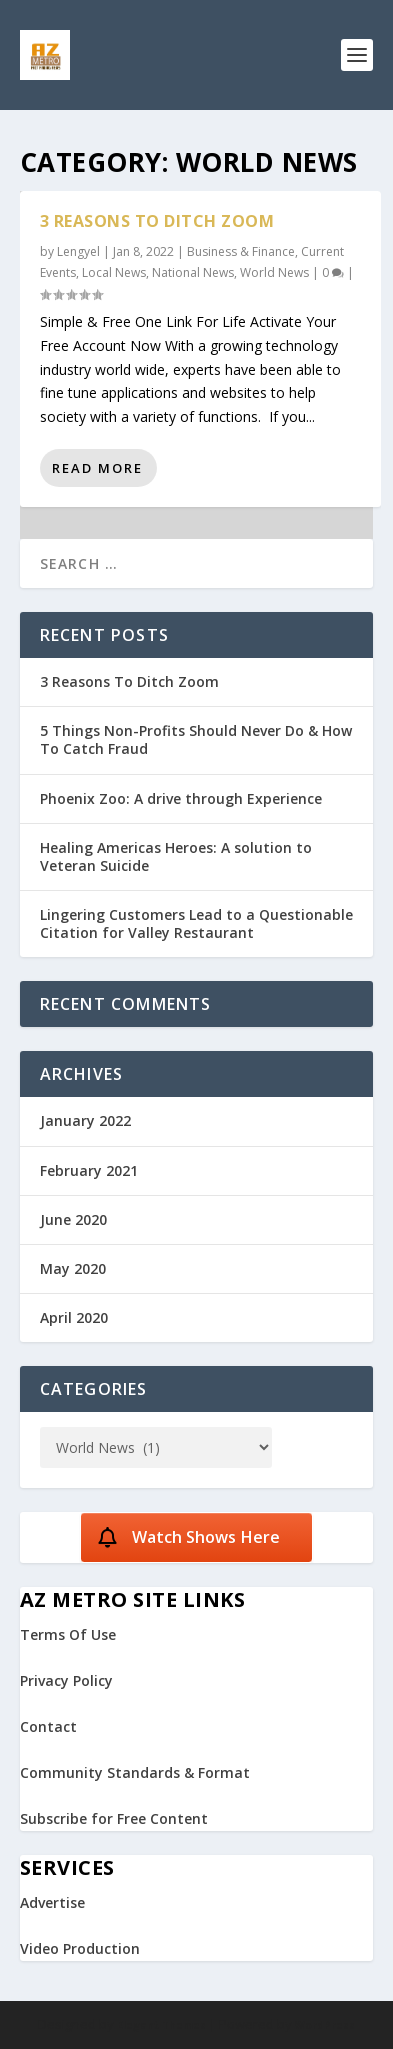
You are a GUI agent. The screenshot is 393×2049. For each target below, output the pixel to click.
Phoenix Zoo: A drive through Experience (181, 798)
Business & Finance (241, 251)
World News (274, 272)
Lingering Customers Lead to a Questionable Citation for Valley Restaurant (196, 923)
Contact (48, 1726)
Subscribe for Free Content (114, 1818)
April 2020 (74, 1317)
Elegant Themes (161, 2025)
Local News (114, 272)
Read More (97, 468)
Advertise (52, 1902)
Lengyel (78, 251)
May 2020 (73, 1268)
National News (193, 272)
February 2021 (89, 1170)
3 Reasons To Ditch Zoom (157, 221)
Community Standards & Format (135, 1772)
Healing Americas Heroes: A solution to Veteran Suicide (176, 856)
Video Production (80, 1948)
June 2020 (73, 1219)
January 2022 (85, 1120)
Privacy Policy (66, 1680)
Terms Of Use (68, 1634)
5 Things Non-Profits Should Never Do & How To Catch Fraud (196, 739)
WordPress (325, 2025)
